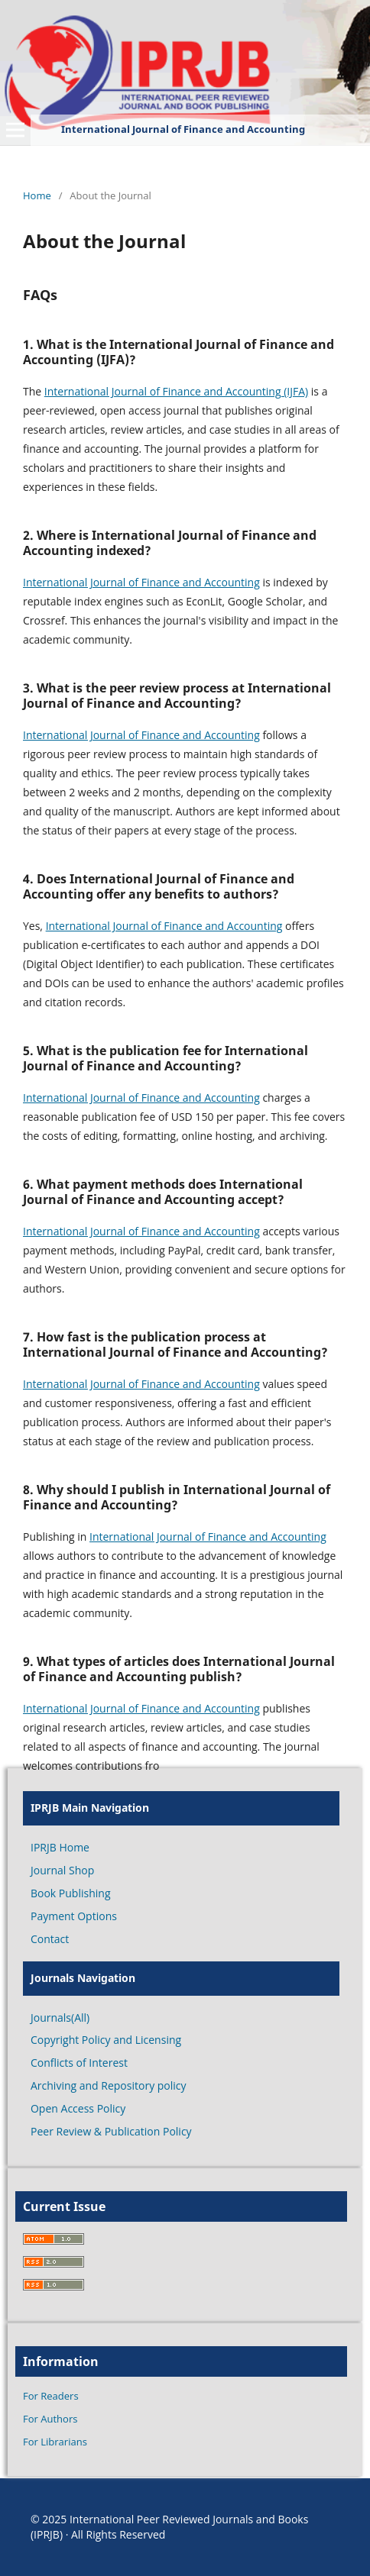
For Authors (50, 2419)
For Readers (51, 2396)
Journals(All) (60, 2017)
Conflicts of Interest (79, 2062)
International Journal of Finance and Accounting (141, 582)
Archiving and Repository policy (109, 2085)
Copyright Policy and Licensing (106, 2039)
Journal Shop (62, 1870)
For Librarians (55, 2441)
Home (37, 195)
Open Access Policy (78, 2108)
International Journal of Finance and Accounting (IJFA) (176, 391)
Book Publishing (71, 1893)
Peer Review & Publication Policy (111, 2131)
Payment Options (74, 1916)
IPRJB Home (60, 1847)
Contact (50, 1939)
